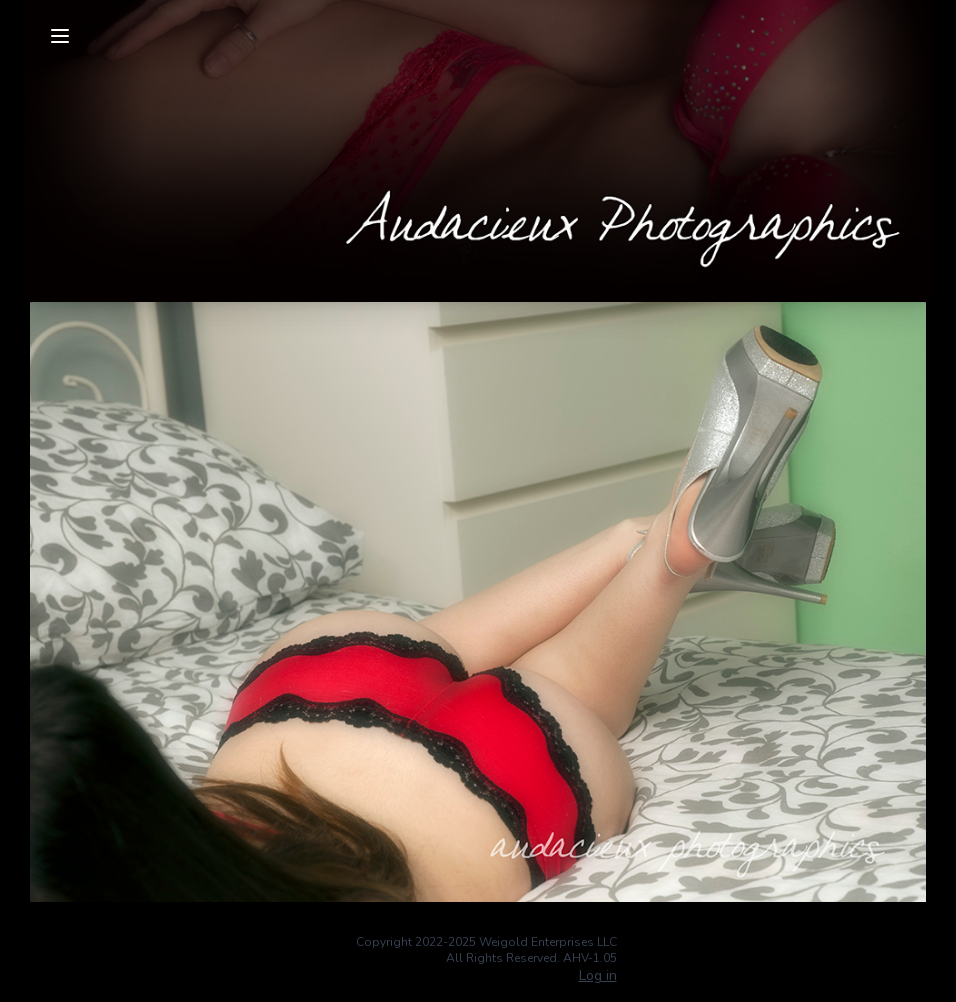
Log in (598, 975)
